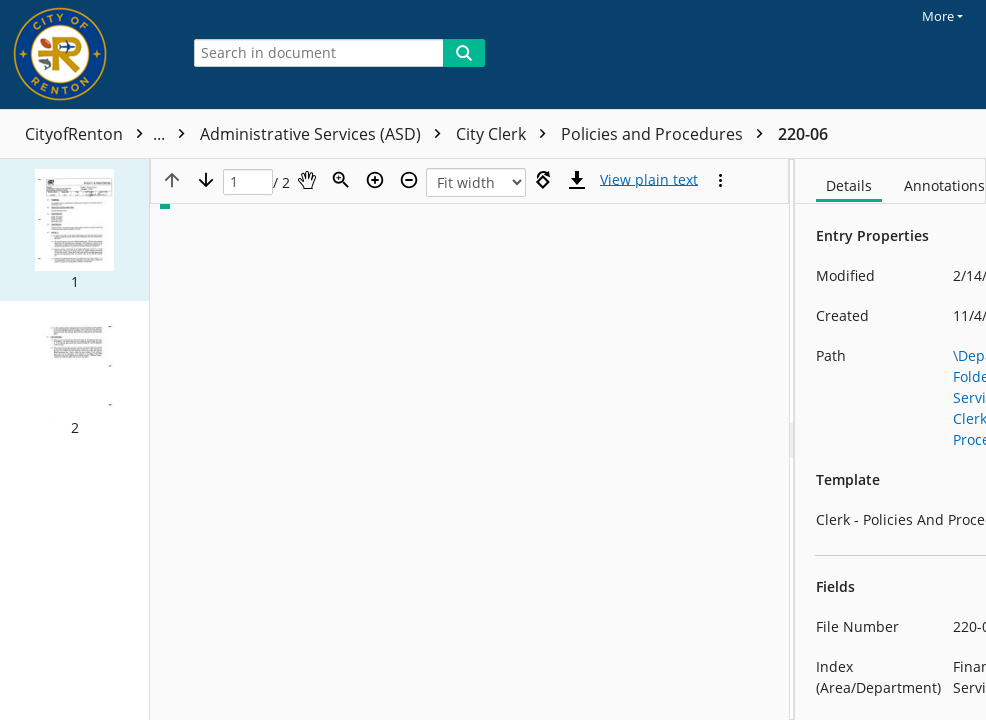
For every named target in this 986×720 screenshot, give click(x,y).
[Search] (464, 53)
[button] (74, 230)
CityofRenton (110, 134)
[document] (890, 439)
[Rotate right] (543, 180)
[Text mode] (649, 180)
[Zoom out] (409, 180)
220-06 (803, 134)
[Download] (577, 180)
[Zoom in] (375, 180)
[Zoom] (341, 180)
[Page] (248, 182)
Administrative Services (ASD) (325, 134)
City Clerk (506, 134)
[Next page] (206, 180)
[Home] (85, 54)
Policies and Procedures (667, 134)
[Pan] (307, 180)
